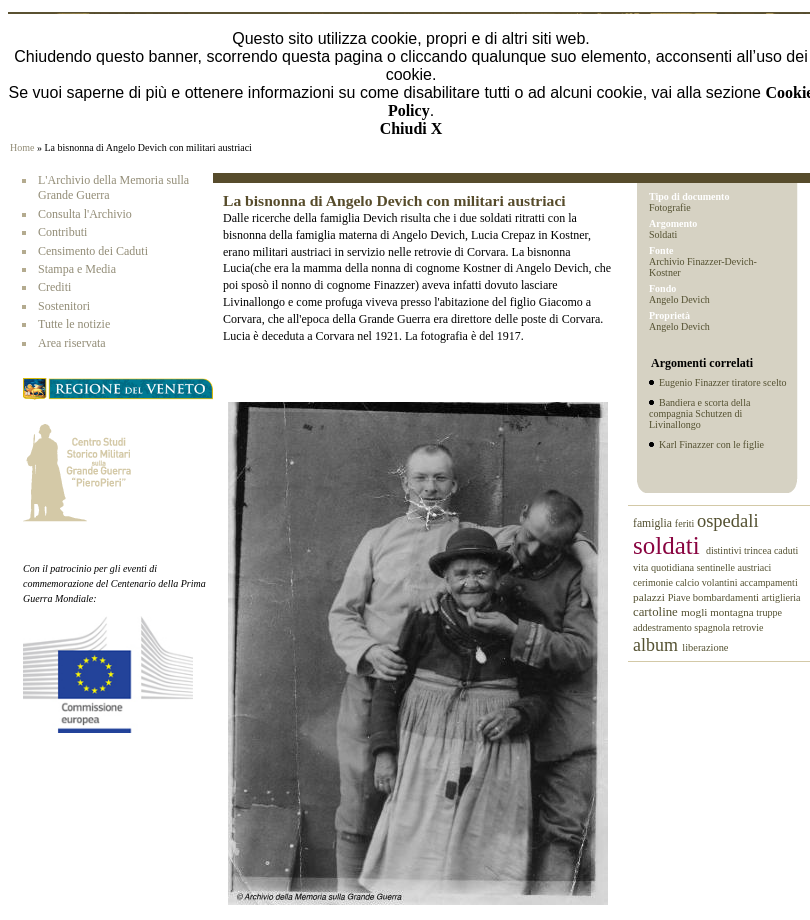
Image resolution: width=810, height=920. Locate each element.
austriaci (755, 567)
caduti (786, 550)
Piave (680, 597)
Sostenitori (64, 306)
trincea (759, 550)
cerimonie (654, 582)
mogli (695, 612)
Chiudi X (411, 128)
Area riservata (72, 343)
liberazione (705, 647)
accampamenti (769, 582)
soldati (669, 545)
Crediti (54, 287)
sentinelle (717, 567)
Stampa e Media (77, 269)
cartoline (657, 612)
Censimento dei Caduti (93, 251)
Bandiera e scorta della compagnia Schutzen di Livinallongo (699, 413)
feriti (686, 523)
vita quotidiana (665, 567)
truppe (769, 612)
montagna (733, 612)
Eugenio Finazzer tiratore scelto (722, 382)
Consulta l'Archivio (85, 214)
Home (22, 147)
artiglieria (781, 597)
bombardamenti (727, 597)
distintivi (725, 550)
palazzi (650, 597)
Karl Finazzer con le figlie (711, 444)
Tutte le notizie (74, 324)
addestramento (663, 627)
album (657, 645)
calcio (688, 582)
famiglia (654, 523)
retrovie (747, 627)
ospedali (728, 521)
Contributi (62, 232)
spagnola (713, 627)
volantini (721, 582)
